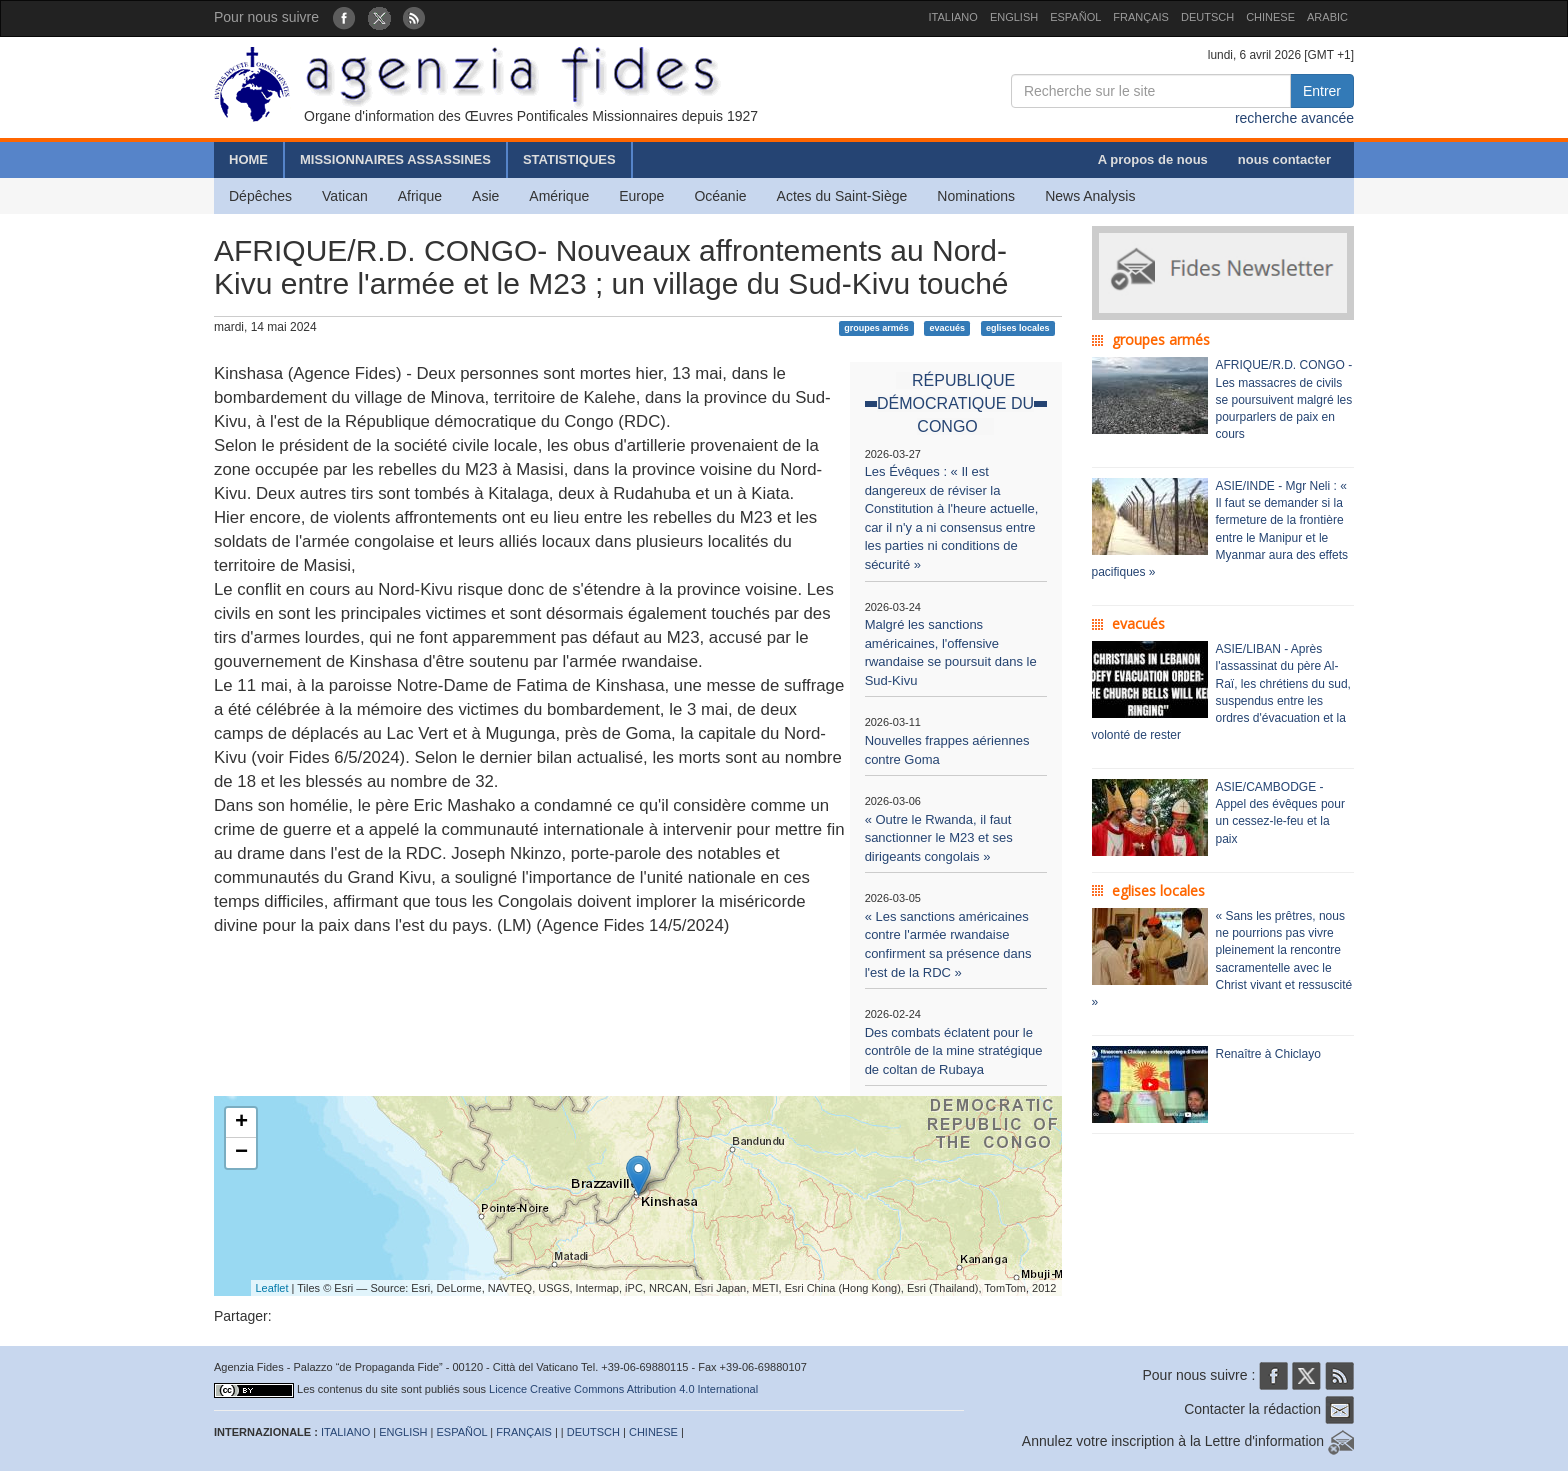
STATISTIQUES (569, 159)
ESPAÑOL (1075, 17)
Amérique (559, 196)
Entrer (1322, 91)
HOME (248, 159)
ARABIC (1327, 17)
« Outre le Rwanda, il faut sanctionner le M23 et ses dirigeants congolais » (939, 838)
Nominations (976, 196)
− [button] (241, 1153)
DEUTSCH (1207, 17)
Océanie (720, 196)
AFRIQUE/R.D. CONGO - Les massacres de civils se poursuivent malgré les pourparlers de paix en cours (1284, 399)
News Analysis (1090, 196)
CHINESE (1270, 17)
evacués (948, 328)
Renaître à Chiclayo (1268, 1054)
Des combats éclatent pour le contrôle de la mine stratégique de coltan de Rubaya (954, 1051)
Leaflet (272, 1288)
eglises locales (1018, 328)
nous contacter (1284, 159)
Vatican (345, 196)
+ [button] (241, 1123)
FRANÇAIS (1141, 17)
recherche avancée (1294, 118)
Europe (641, 196)
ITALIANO (953, 17)
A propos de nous (1153, 159)
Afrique (420, 196)
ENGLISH (1014, 17)
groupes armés (876, 328)
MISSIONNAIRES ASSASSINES (395, 159)
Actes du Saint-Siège (842, 196)
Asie (485, 196)
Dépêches (260, 196)
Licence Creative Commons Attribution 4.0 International (623, 1389)
